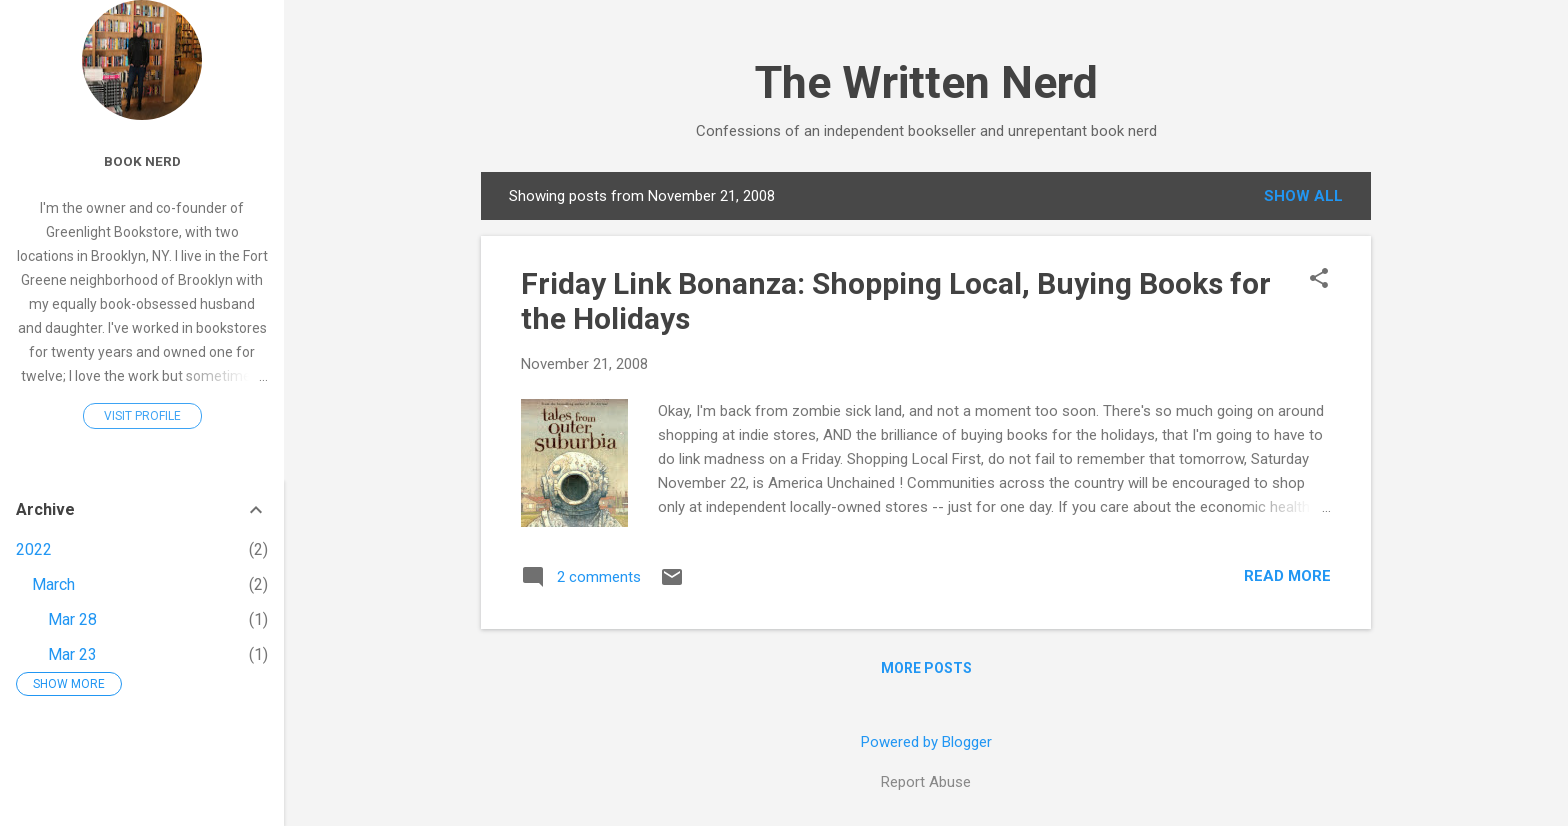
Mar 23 (72, 654)
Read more (1287, 576)
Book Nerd (142, 161)
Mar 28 (72, 619)
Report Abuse (926, 782)
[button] (1319, 280)
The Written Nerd (926, 82)
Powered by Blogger (926, 742)
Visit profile (142, 416)
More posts (926, 668)
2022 (34, 549)
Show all (1303, 196)
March (53, 584)
